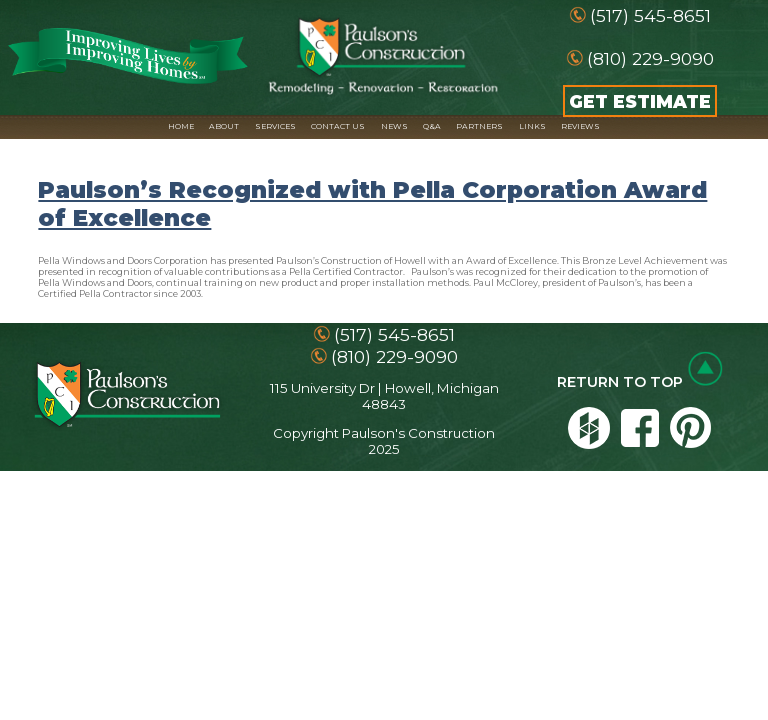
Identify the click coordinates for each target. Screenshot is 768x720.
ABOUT (224, 126)
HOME (181, 126)
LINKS (532, 126)
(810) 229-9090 (650, 58)
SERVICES (275, 126)
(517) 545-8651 (650, 15)
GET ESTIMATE (640, 101)
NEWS (394, 126)
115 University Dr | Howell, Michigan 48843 (384, 396)
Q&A (432, 126)
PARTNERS (479, 126)
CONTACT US (338, 126)
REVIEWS (580, 126)
